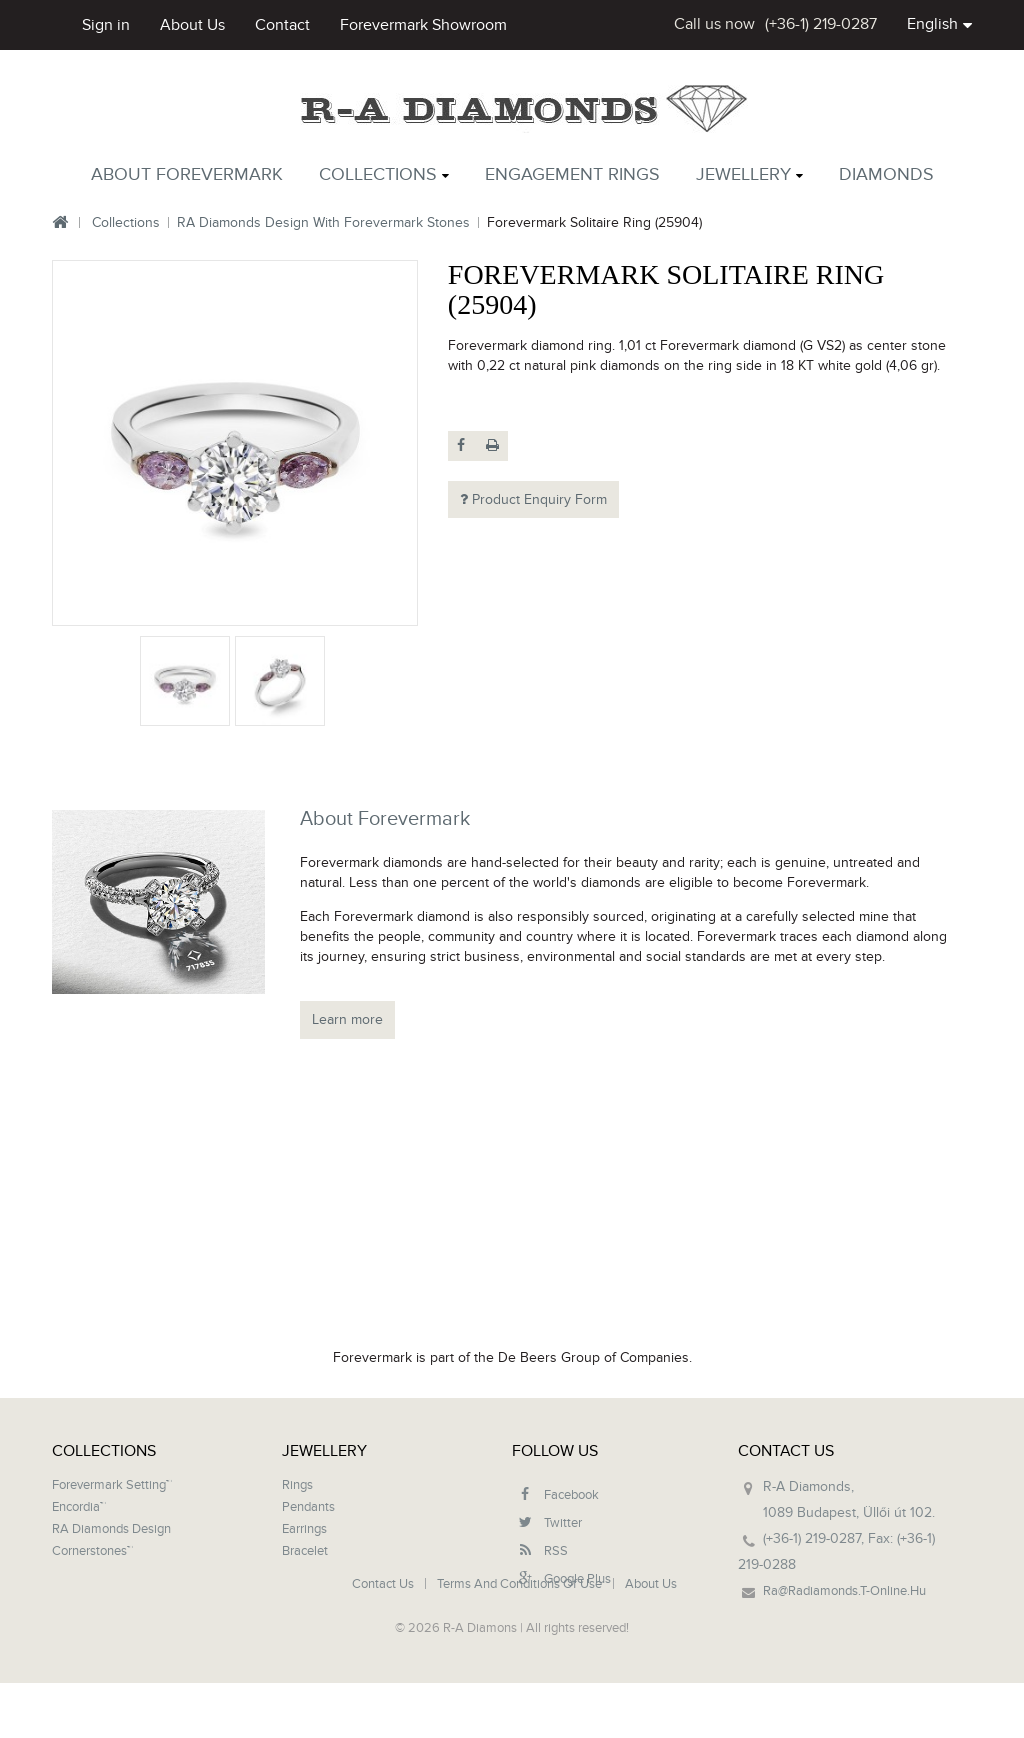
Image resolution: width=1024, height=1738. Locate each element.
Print (493, 446)
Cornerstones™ (92, 1551)
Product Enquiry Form (533, 499)
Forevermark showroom (423, 25)
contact (282, 25)
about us (192, 25)
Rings (297, 1485)
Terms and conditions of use (521, 1657)
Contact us (384, 1657)
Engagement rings (572, 174)
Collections (378, 174)
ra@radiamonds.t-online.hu (844, 1591)
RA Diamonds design (111, 1529)
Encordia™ (79, 1507)
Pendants (308, 1507)
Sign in (106, 25)
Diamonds (886, 174)
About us (651, 1657)
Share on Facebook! (463, 446)
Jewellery (743, 174)
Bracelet (305, 1551)
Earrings (304, 1529)
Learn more (347, 1019)
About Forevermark (187, 174)
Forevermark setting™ (112, 1485)
